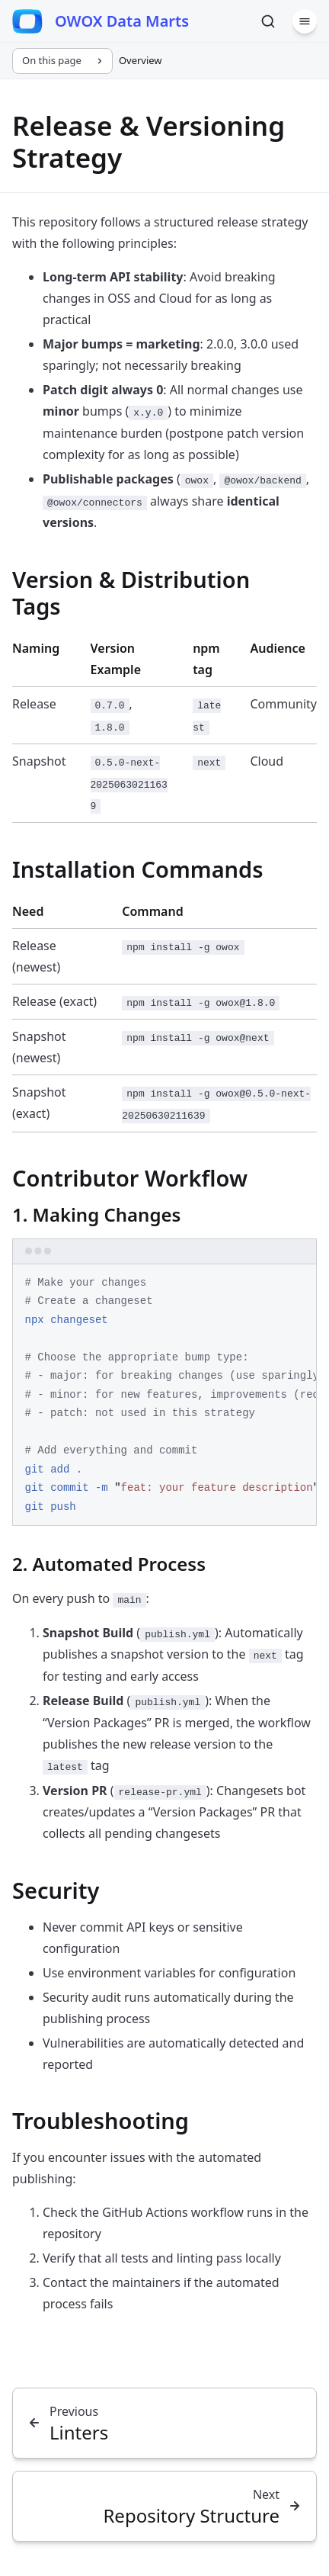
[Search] (268, 21)
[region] (164, 1395)
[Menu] (304, 21)
